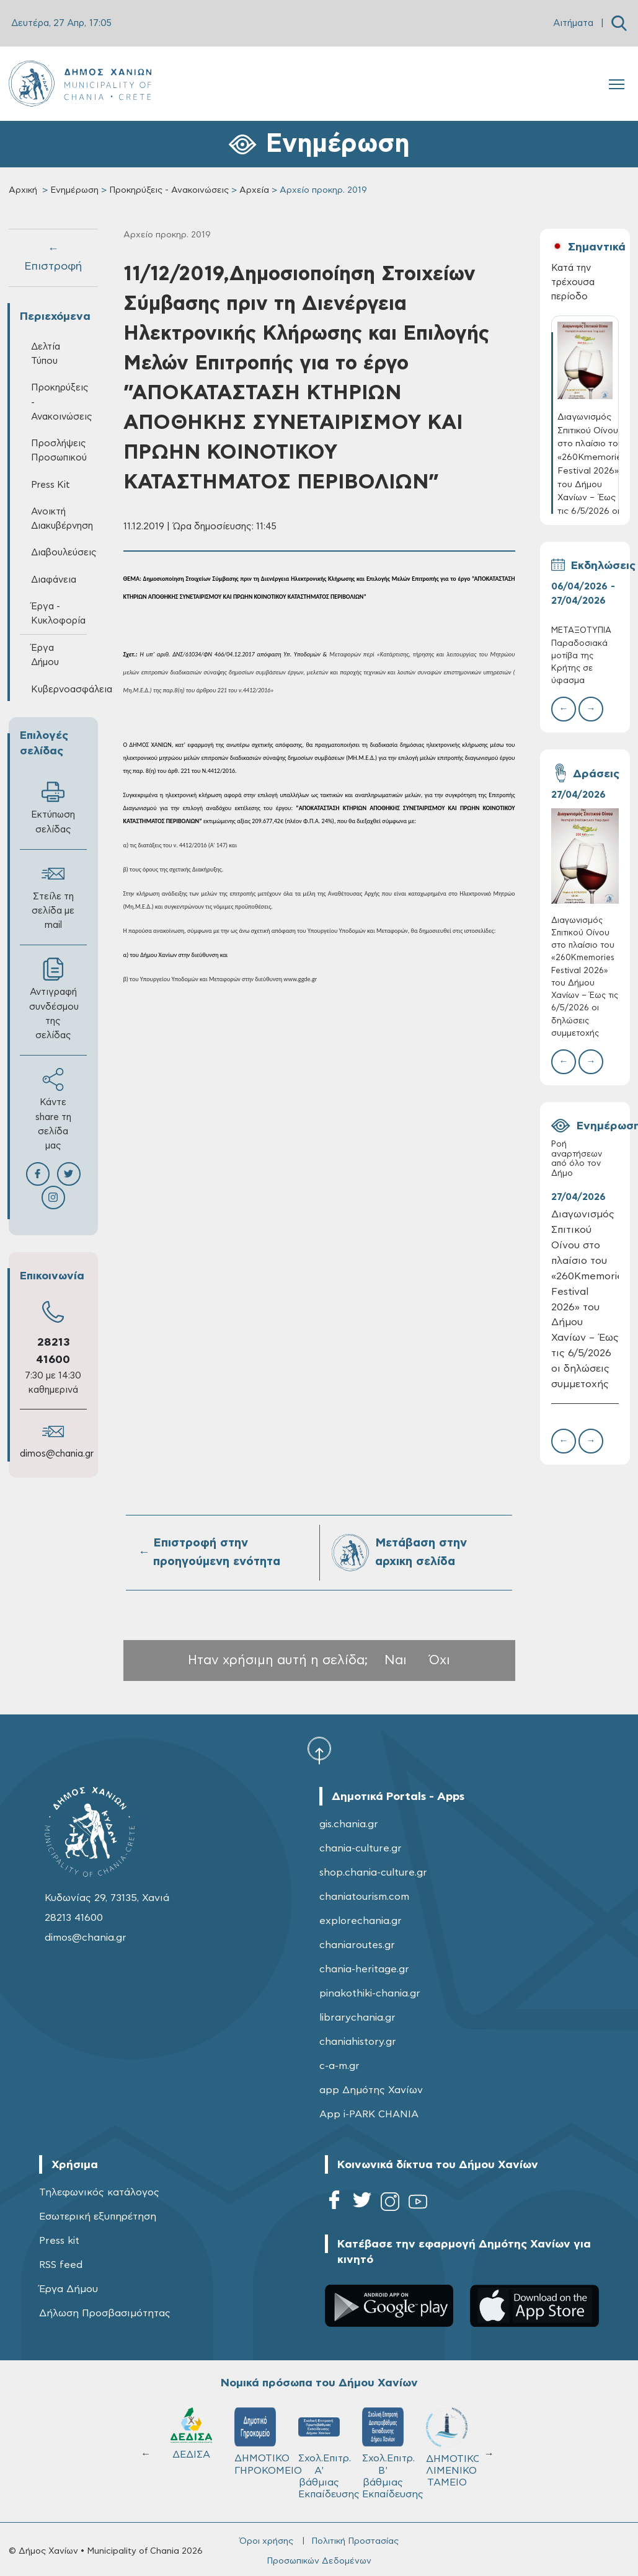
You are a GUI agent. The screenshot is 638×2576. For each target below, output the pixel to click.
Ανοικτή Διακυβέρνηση (59, 519)
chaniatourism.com (364, 1897)
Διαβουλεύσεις (59, 552)
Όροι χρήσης (266, 2541)
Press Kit (50, 485)
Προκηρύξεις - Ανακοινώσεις (169, 190)
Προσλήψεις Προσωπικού (59, 450)
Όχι (439, 1660)
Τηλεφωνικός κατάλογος (99, 2192)
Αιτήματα (573, 23)
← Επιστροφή (53, 258)
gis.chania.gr (348, 1824)
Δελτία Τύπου (45, 354)
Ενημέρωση (74, 190)
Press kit (59, 2241)
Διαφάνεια (53, 579)
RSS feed (60, 2265)
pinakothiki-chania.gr (369, 1993)
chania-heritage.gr (364, 1969)
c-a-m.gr (339, 2066)
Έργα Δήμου (45, 655)
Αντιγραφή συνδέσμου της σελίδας (54, 999)
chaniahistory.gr (357, 2042)
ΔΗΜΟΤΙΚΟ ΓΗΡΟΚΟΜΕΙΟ (260, 2441)
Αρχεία (254, 190)
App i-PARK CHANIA (369, 2114)
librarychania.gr (357, 2017)
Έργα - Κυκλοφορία (58, 613)
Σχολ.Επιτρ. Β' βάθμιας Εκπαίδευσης (388, 2453)
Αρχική (23, 190)
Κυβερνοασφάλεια (59, 689)
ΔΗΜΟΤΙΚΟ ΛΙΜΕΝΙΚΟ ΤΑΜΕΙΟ (452, 2447)
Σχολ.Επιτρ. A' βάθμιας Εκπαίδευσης (324, 2453)
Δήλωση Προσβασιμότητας (105, 2313)
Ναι (395, 1660)
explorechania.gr (360, 1921)
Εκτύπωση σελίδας (53, 807)
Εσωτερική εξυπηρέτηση (97, 2216)
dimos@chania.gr (57, 1453)
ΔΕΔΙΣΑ (191, 2433)
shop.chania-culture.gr (373, 1872)
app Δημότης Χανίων (371, 2090)
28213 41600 (74, 1918)
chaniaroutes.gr (357, 1945)
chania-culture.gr (360, 1848)
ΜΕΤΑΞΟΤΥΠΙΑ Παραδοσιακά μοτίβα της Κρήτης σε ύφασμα (581, 656)
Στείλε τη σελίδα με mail (53, 896)
